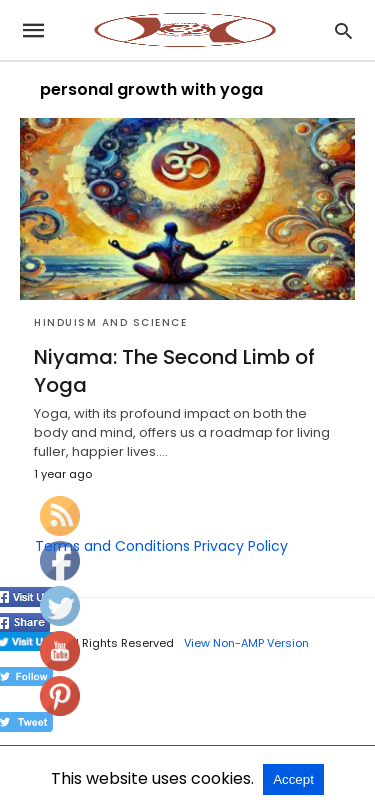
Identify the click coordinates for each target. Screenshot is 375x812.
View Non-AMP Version (246, 643)
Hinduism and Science (110, 322)
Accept (293, 779)
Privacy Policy (241, 546)
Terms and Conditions (112, 546)
